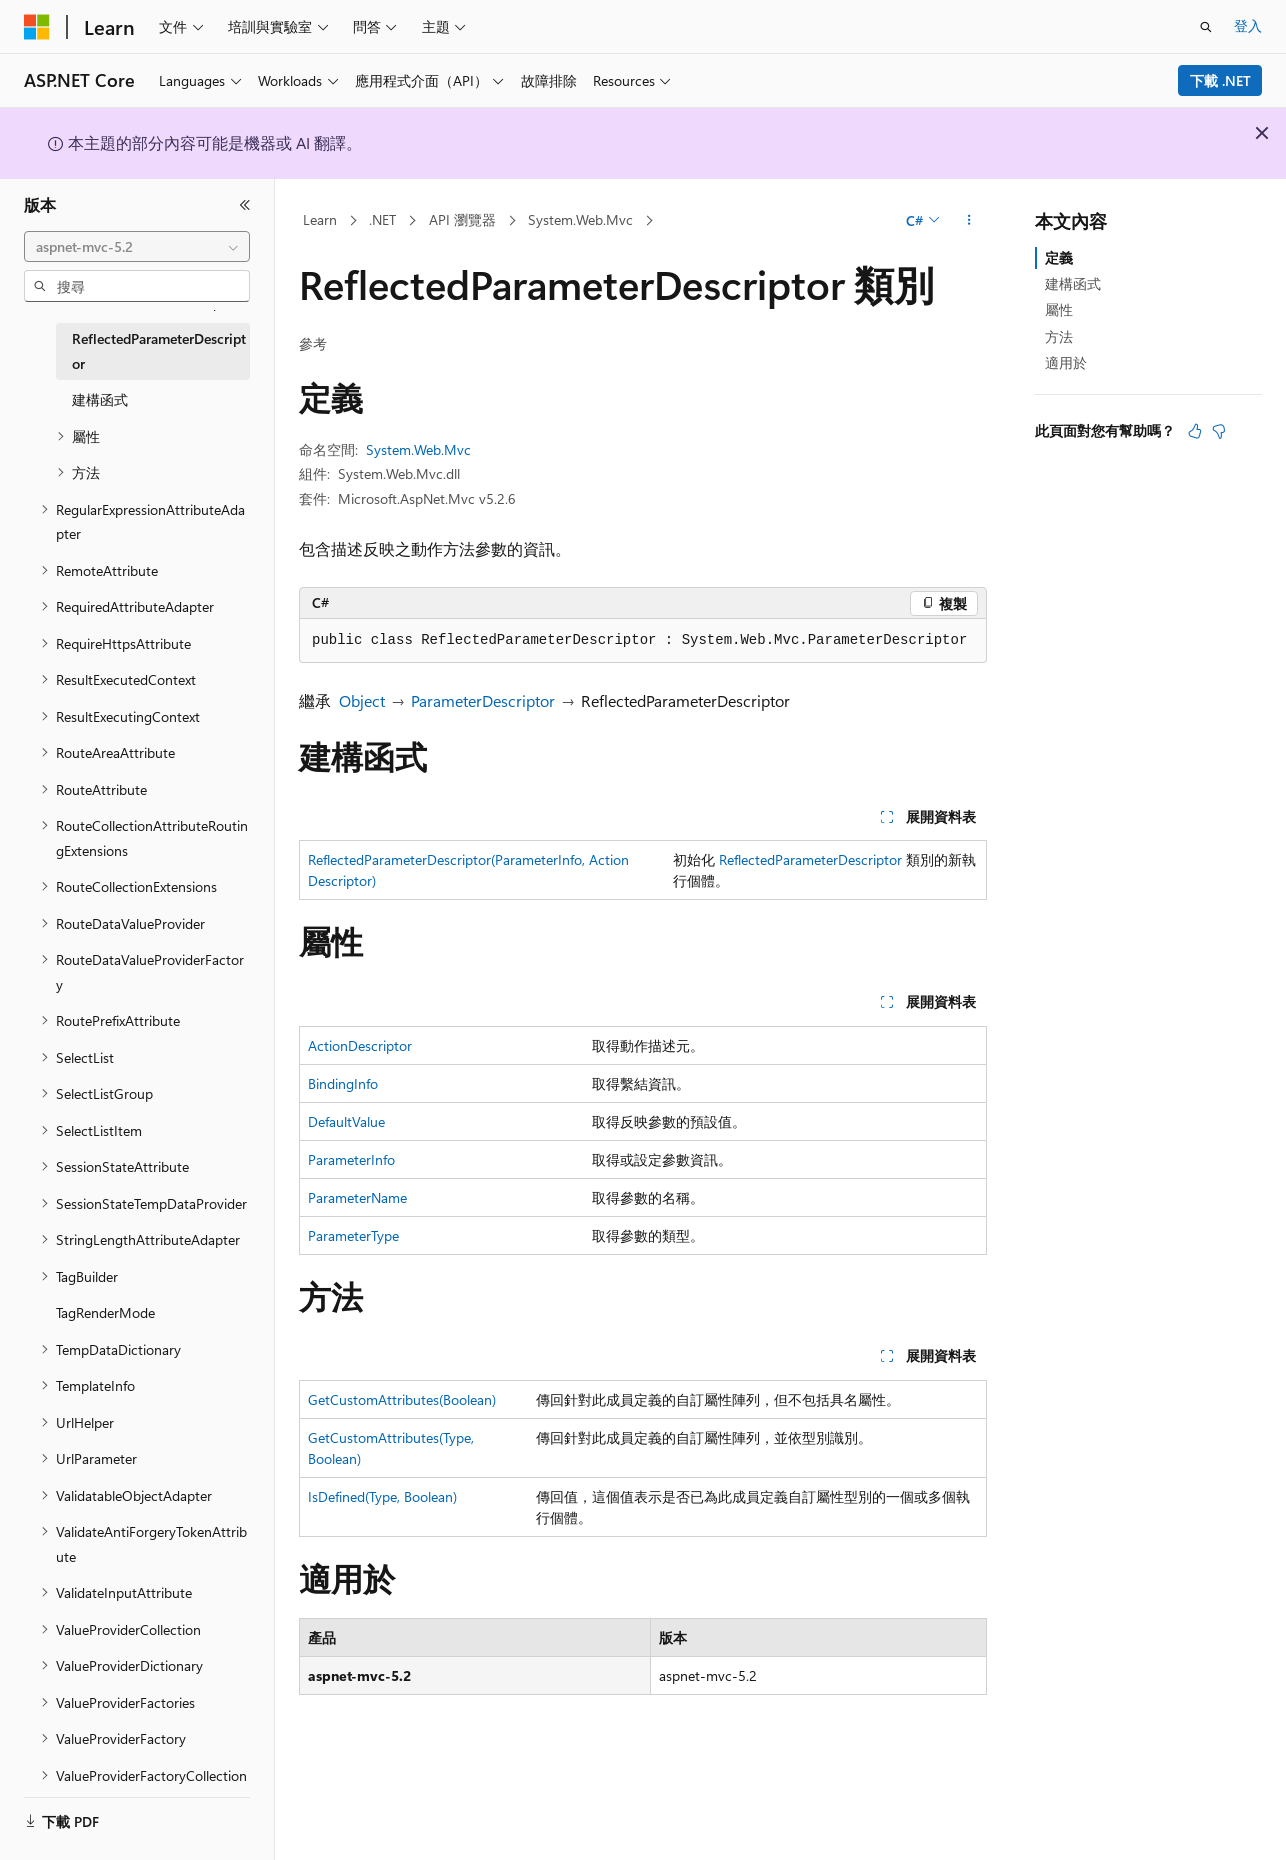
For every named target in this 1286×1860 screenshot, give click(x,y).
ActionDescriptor (360, 1045)
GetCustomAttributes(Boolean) (402, 1399)
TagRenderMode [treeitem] (105, 1312)
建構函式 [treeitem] (100, 399)
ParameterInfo (351, 1159)
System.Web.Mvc (580, 219)
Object (362, 700)
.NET (382, 219)
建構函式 (1073, 283)
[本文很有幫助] (1195, 431)
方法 (1059, 336)
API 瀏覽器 (462, 219)
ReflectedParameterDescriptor (810, 859)
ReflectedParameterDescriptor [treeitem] (159, 351)
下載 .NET (1220, 80)
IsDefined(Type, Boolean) (382, 1496)
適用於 (1066, 362)
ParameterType (353, 1235)
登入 (1248, 25)
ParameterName (357, 1197)
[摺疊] (245, 205)
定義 (1059, 257)
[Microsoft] (37, 27)
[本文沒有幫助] (1219, 431)
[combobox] (137, 247)
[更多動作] (969, 221)
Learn (320, 219)
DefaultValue (346, 1121)
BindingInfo (343, 1083)
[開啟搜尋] (1206, 27)
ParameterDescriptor (483, 700)
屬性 (1059, 309)
